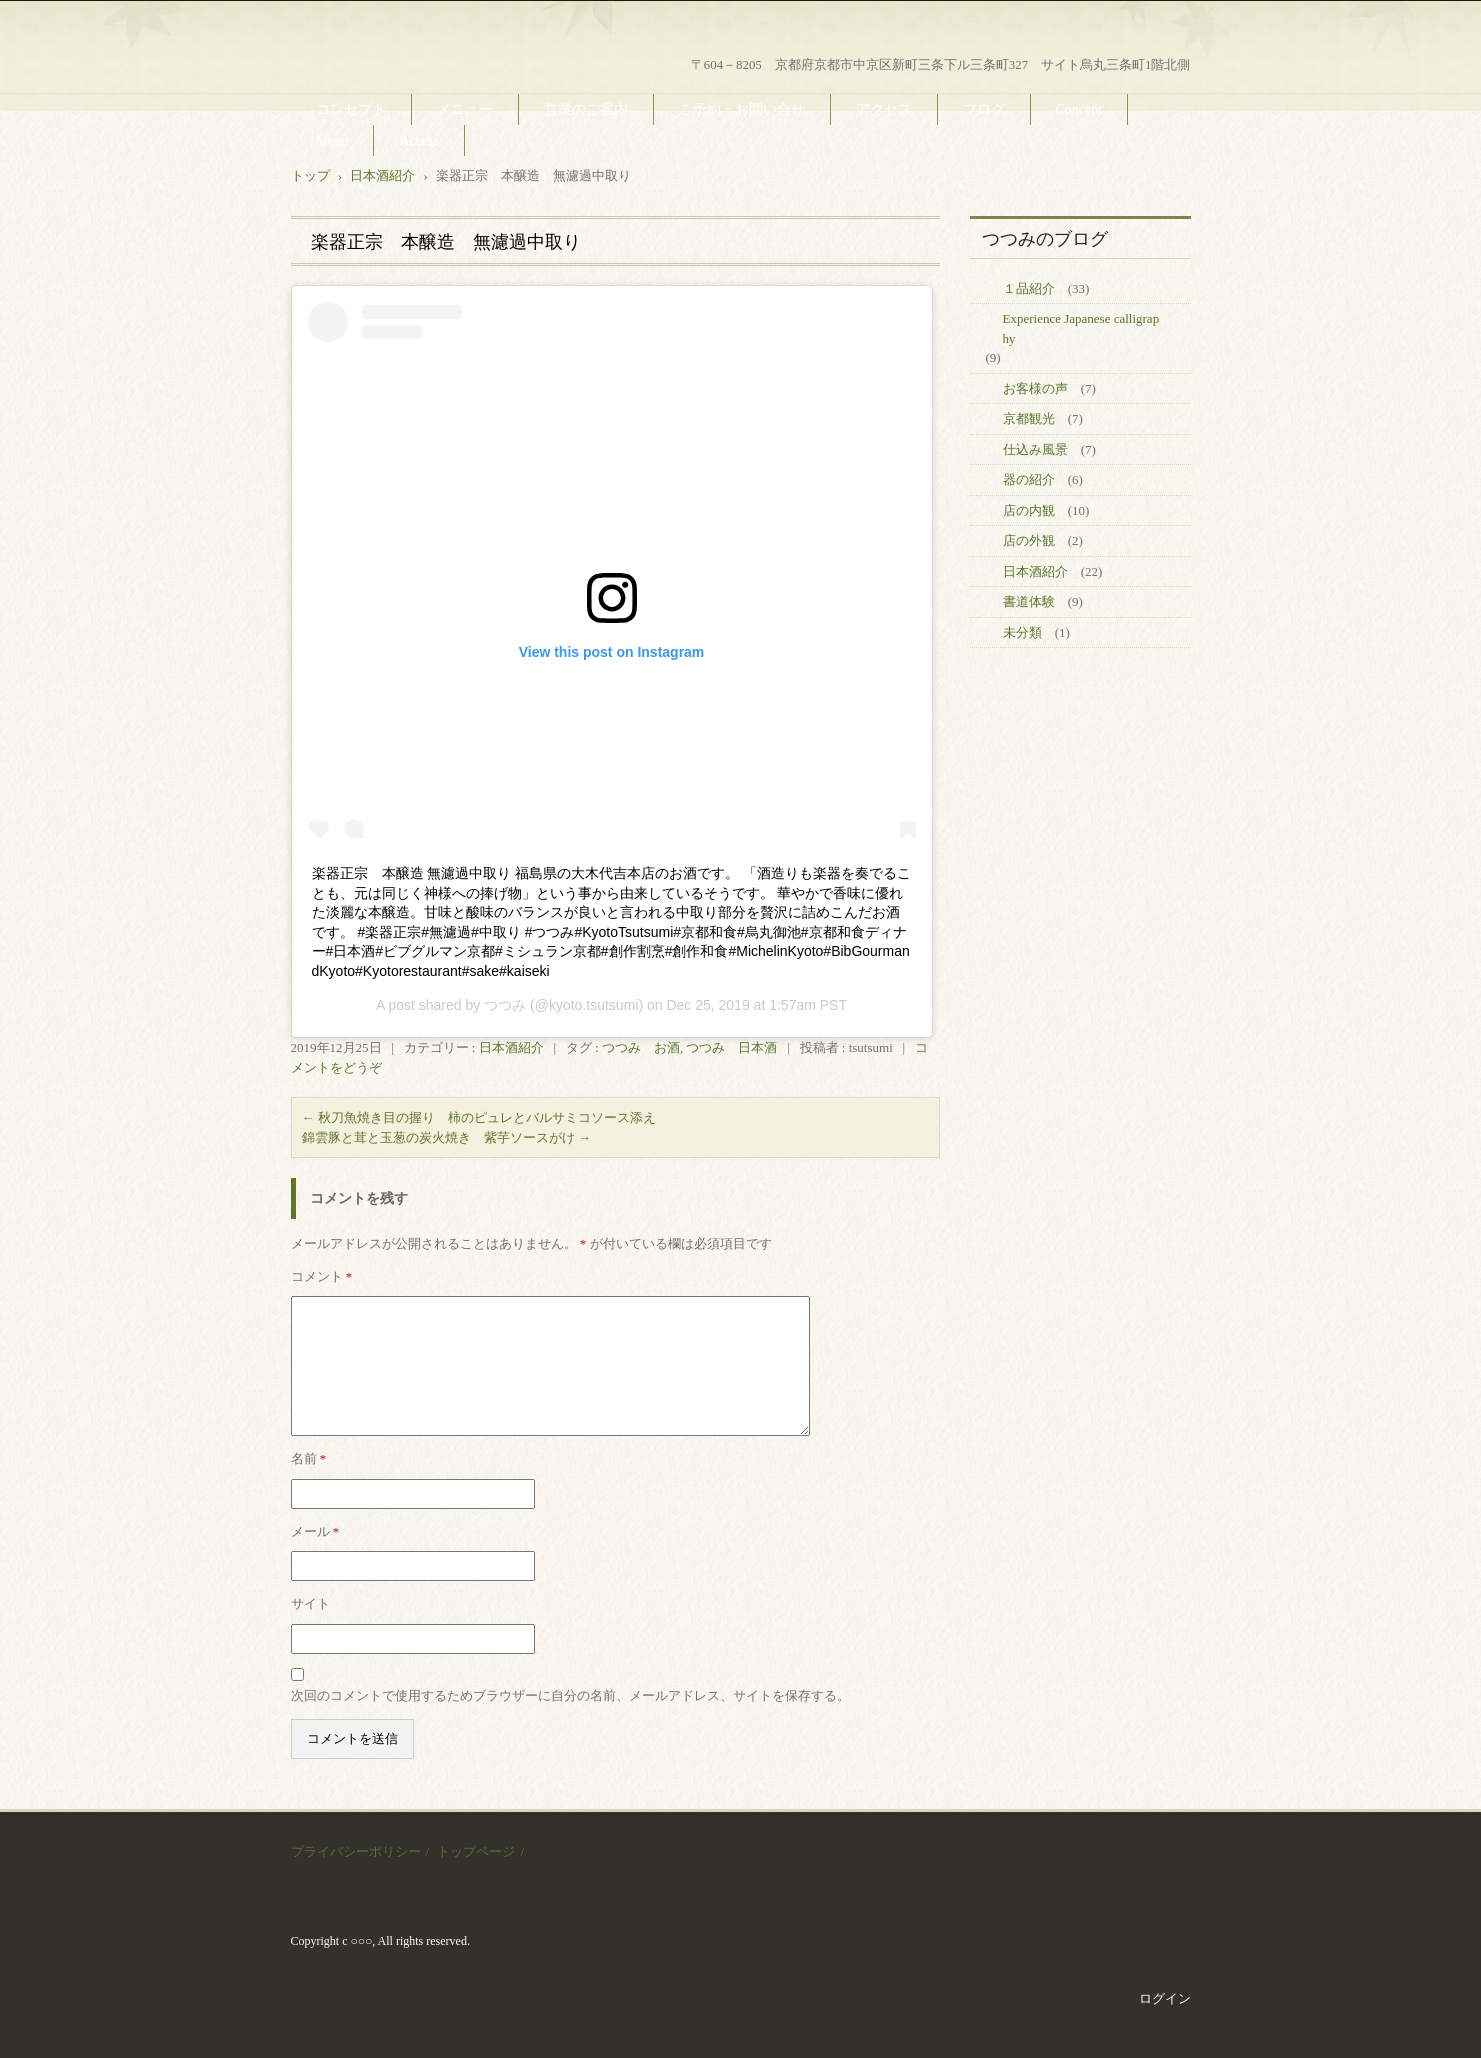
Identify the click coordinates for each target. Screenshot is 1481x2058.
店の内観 (1029, 510)
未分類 (1022, 632)
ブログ (984, 109)
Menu (332, 140)
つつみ (505, 1005)
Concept (1079, 109)
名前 (309, 1458)
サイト (310, 1603)
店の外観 (1029, 540)
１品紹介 (1029, 288)
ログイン (1165, 1998)
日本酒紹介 (511, 1047)
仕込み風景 (1035, 449)
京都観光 (1029, 418)
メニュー (465, 109)
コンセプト (351, 109)
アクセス (884, 109)
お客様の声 (1035, 388)
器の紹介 (1029, 479)
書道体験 (1029, 601)
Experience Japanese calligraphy (1081, 328)
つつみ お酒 (641, 1047)
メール (315, 1531)
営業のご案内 (586, 109)
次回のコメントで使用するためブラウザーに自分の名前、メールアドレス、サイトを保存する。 (570, 1695)
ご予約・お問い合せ (742, 109)
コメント (322, 1276)
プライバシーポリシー (356, 1851)
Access (419, 140)
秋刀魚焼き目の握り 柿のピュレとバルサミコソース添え (479, 1117)
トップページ (476, 1851)
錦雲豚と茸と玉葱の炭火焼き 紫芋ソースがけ (446, 1137)
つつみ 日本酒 (731, 1047)
